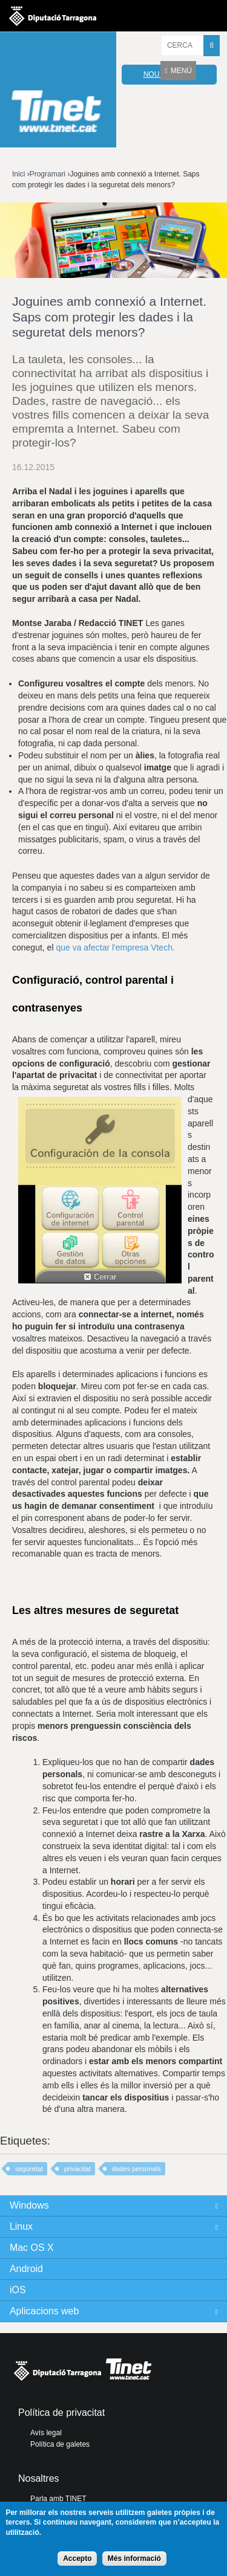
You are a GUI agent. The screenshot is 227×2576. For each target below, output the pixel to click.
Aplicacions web (44, 2311)
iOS (18, 2290)
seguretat (29, 2168)
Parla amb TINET (58, 2498)
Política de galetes (60, 2444)
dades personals (136, 2168)
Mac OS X (32, 2247)
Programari (47, 174)
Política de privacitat (61, 2412)
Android (26, 2269)
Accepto (77, 2558)
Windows (29, 2205)
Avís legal (46, 2433)
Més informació (134, 2558)
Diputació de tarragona (52, 16)
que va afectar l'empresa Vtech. (116, 947)
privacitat (77, 2168)
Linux (21, 2226)
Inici (18, 174)
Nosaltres (38, 2478)
